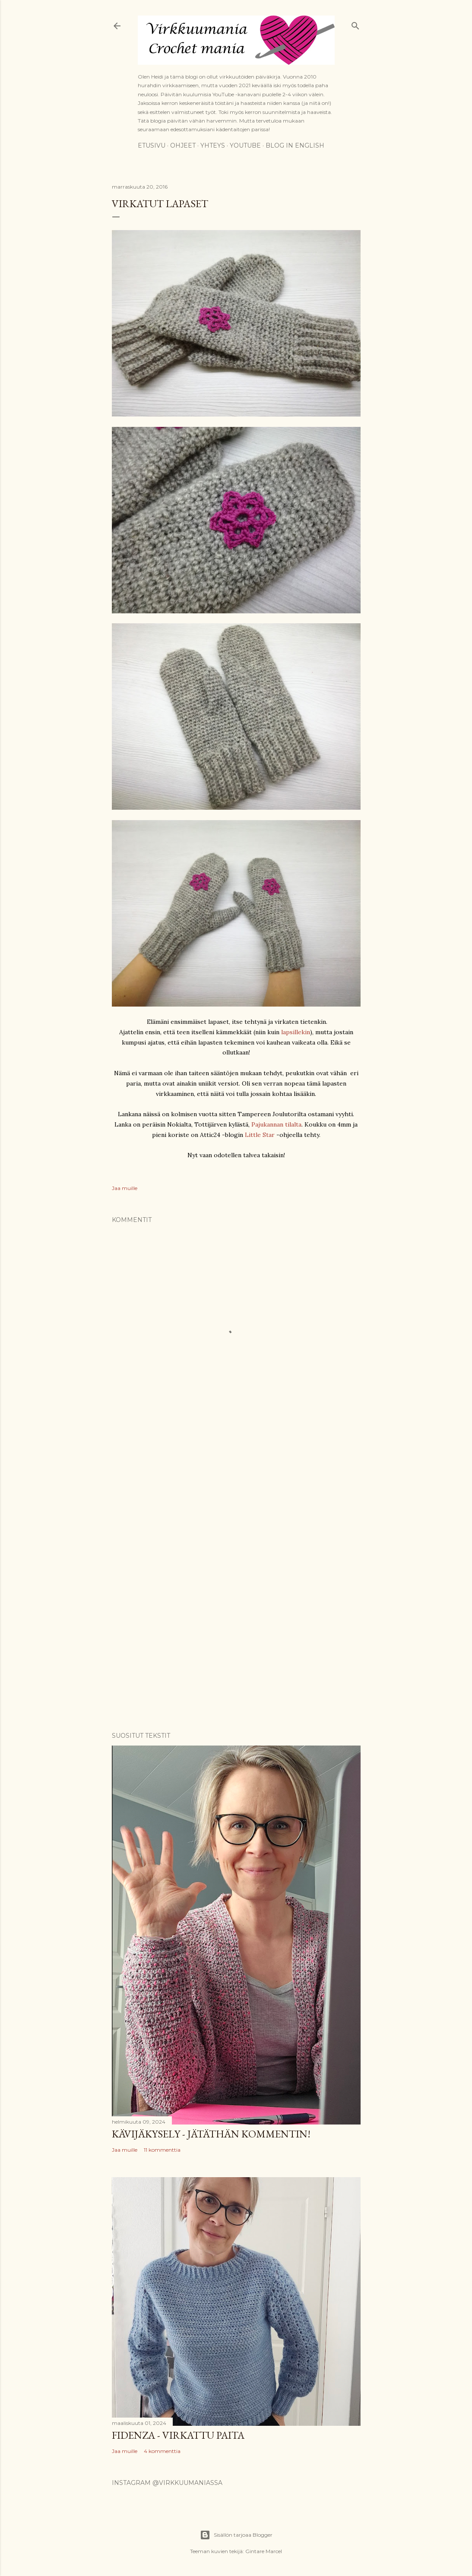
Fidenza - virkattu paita (178, 2435)
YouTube (245, 145)
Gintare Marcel (263, 2551)
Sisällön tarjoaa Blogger (236, 2535)
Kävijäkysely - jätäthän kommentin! (211, 2133)
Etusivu (151, 145)
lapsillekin (295, 1032)
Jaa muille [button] (124, 1188)
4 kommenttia (162, 2451)
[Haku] (355, 24)
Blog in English (295, 145)
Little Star (260, 1135)
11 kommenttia (162, 2150)
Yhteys (212, 145)
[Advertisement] (236, 1507)
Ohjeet (183, 145)
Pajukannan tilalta (276, 1124)
